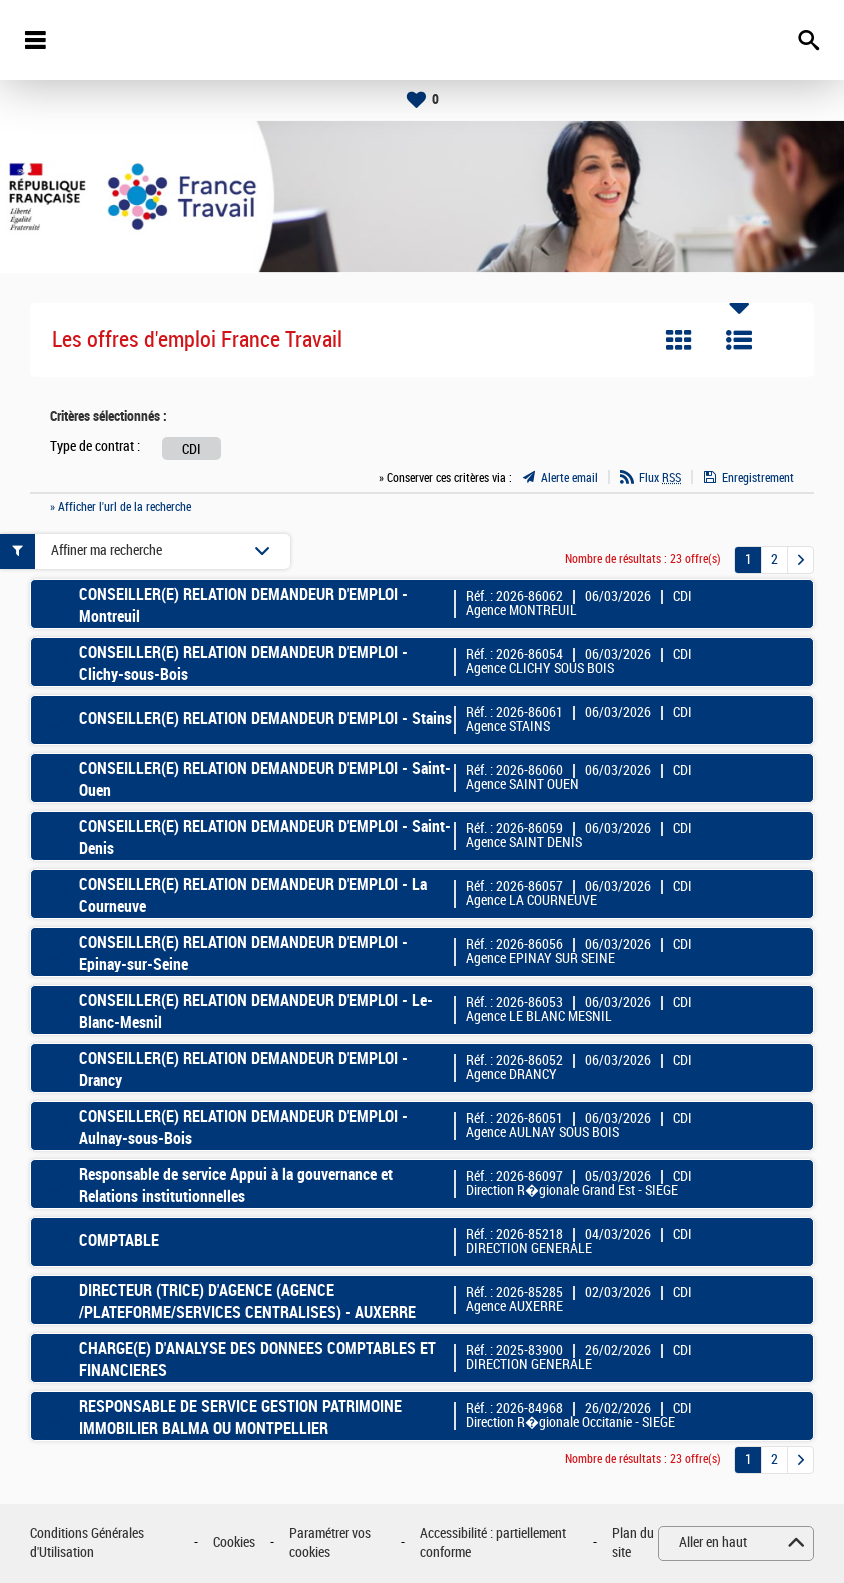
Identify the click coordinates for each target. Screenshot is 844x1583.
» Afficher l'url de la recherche (120, 507)
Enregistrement (758, 478)
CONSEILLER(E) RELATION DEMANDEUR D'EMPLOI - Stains (265, 718)
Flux (660, 478)
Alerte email (569, 478)
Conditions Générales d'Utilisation (87, 1543)
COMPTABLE (119, 1240)
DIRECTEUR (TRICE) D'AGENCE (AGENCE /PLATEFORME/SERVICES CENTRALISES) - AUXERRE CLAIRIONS (247, 1313)
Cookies (234, 1542)
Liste (739, 340)
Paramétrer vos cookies (330, 1543)
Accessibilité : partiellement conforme (493, 1543)
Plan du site (633, 1543)
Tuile (679, 340)
